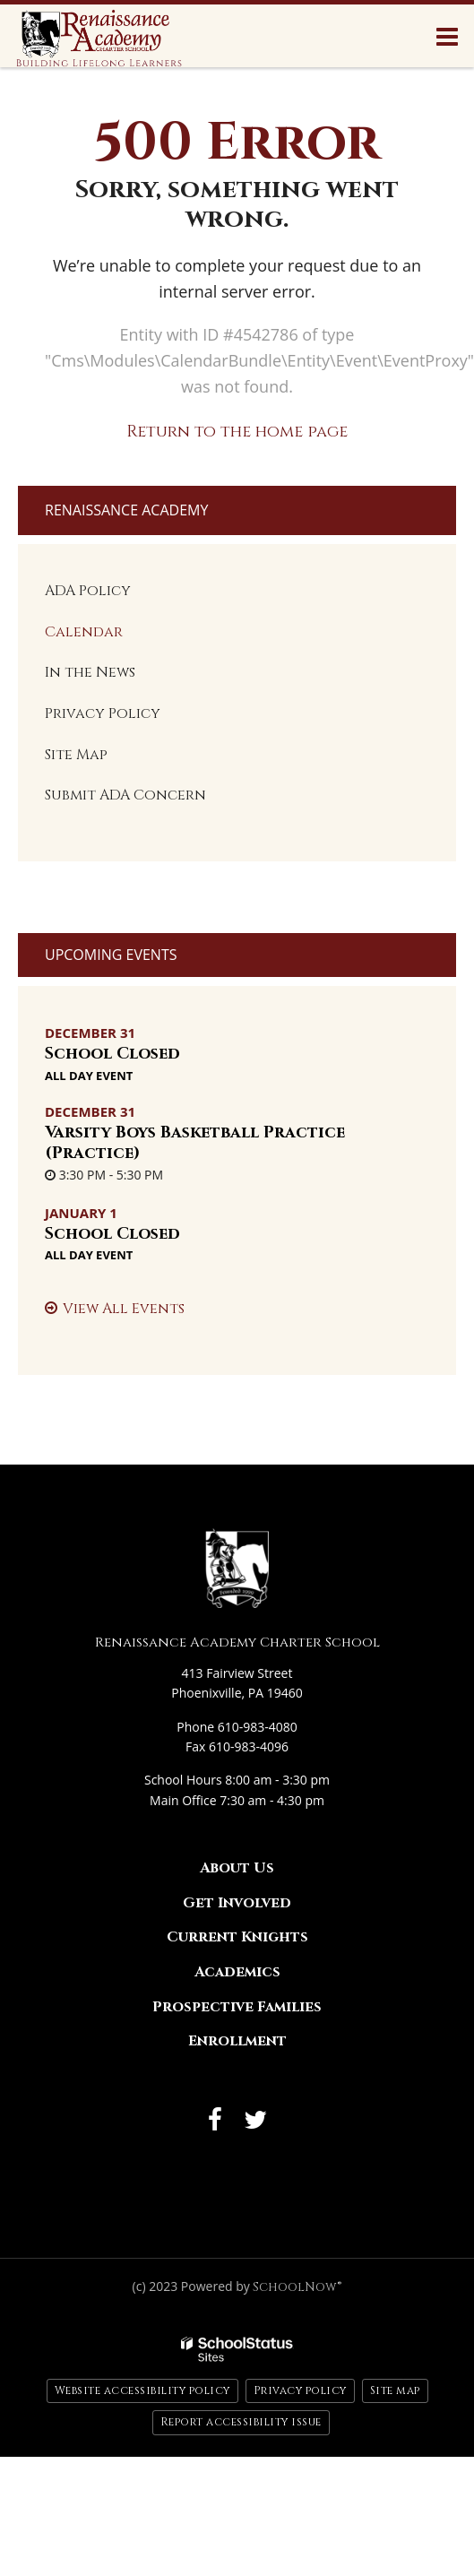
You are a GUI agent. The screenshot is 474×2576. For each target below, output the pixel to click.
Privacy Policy (102, 713)
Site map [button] (395, 2390)
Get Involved (237, 1903)
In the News (90, 672)
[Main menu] (447, 35)
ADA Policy (88, 591)
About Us (237, 1868)
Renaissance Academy (126, 510)
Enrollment (237, 2041)
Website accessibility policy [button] (142, 2390)
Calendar (84, 632)
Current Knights (237, 1937)
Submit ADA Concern (125, 795)
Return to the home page (237, 431)
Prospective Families (237, 2007)
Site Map (76, 755)
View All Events (124, 1308)
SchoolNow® (297, 2286)
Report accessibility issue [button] (241, 2422)
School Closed (112, 1053)
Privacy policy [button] (300, 2390)
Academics (237, 1972)
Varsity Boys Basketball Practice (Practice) (195, 1142)
